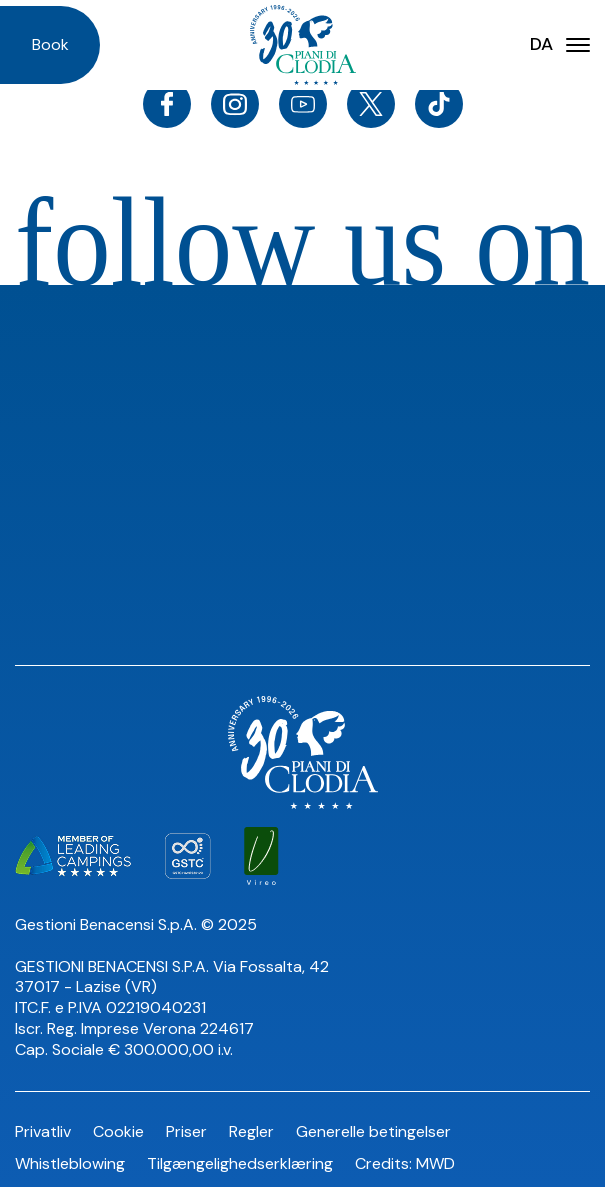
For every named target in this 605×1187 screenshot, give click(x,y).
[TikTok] (439, 104)
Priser (186, 1131)
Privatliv (43, 1131)
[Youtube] (303, 104)
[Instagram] (235, 104)
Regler (251, 1131)
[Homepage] (303, 45)
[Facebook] (167, 104)
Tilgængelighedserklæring (240, 1163)
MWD (435, 1163)
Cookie (118, 1131)
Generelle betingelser (373, 1131)
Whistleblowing (70, 1163)
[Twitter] (371, 104)
